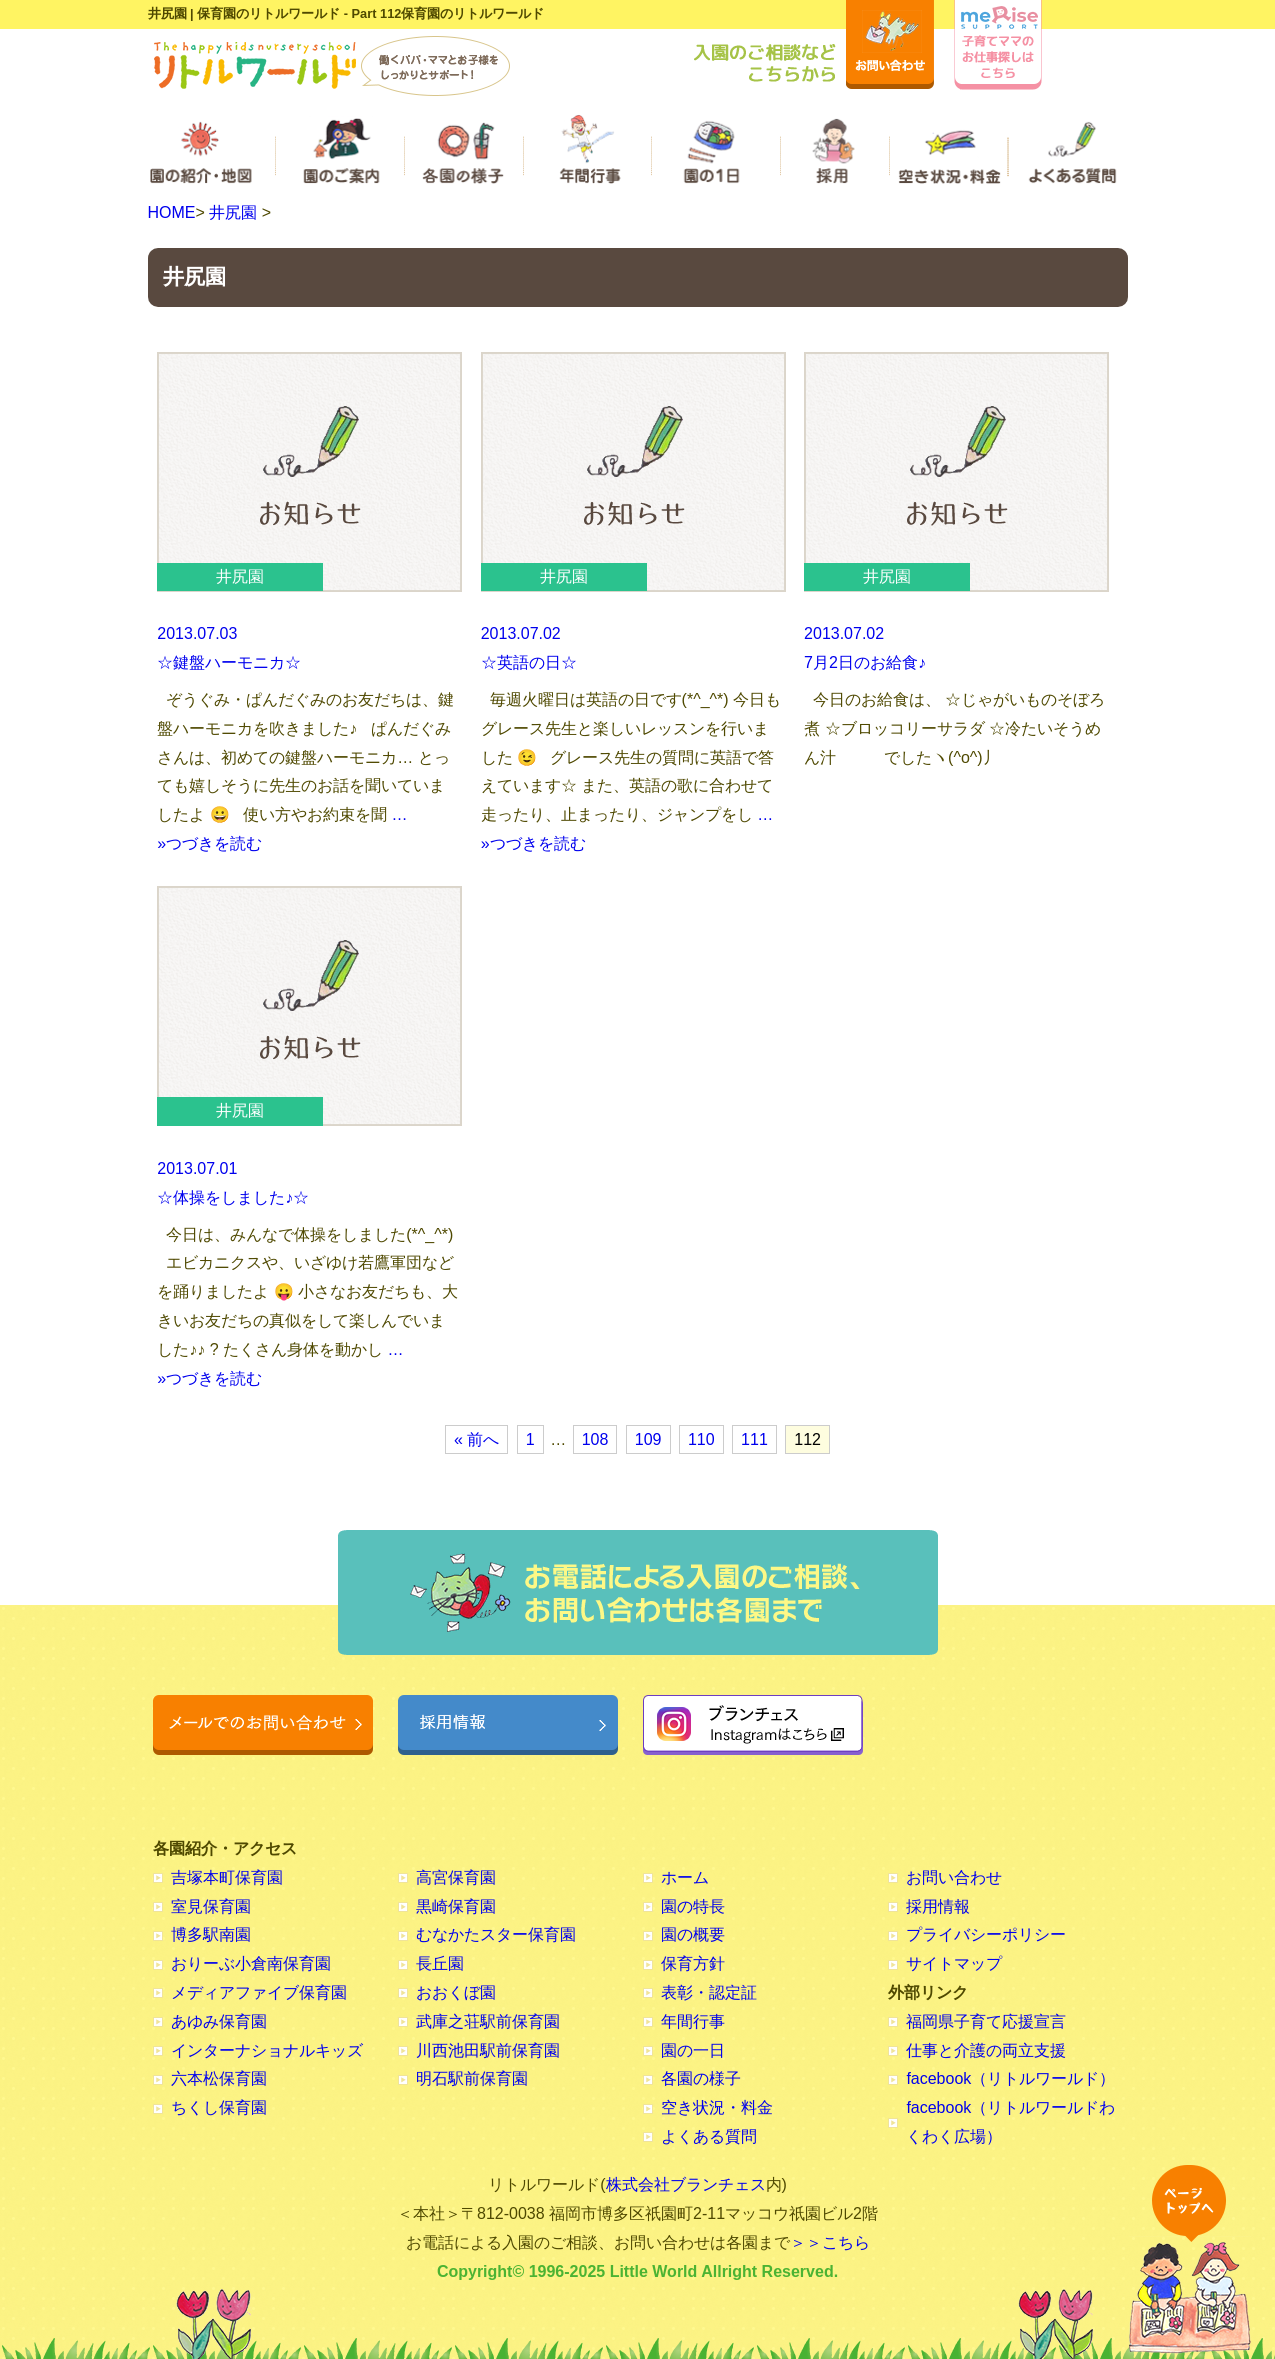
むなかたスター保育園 (496, 1934)
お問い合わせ (954, 1877)
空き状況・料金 (717, 2107)
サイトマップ (954, 1963)
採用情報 (938, 1906)
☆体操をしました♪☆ (233, 1197)
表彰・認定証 (709, 1992)
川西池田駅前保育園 (488, 2050)
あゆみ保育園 (219, 2021)
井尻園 (233, 212)
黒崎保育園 (456, 1906)
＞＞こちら (830, 2242)
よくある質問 (709, 2136)
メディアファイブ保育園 (259, 1992)
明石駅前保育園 (472, 2078)
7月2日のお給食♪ (865, 662)
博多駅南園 (211, 1934)
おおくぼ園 (456, 1992)
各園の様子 (701, 2078)
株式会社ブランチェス (686, 2184)
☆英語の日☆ (529, 662)
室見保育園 (211, 1906)
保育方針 (693, 1963)
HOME (172, 212)
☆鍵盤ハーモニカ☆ (229, 662)
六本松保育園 (219, 2078)
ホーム (685, 1877)
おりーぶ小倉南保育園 (251, 1963)
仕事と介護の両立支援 (986, 2050)
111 (754, 1439)
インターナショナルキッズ (267, 2050)
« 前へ (476, 1439)
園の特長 (693, 1906)
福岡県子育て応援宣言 (986, 2021)
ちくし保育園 (219, 2107)
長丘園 (440, 1963)
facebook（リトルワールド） (1010, 2078)
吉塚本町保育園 (227, 1877)
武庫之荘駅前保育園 (488, 2021)
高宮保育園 (456, 1877)
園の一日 (693, 2050)
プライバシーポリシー (986, 1934)
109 (648, 1439)
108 (595, 1439)
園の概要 (693, 1934)
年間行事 (693, 2021)
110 (701, 1439)
